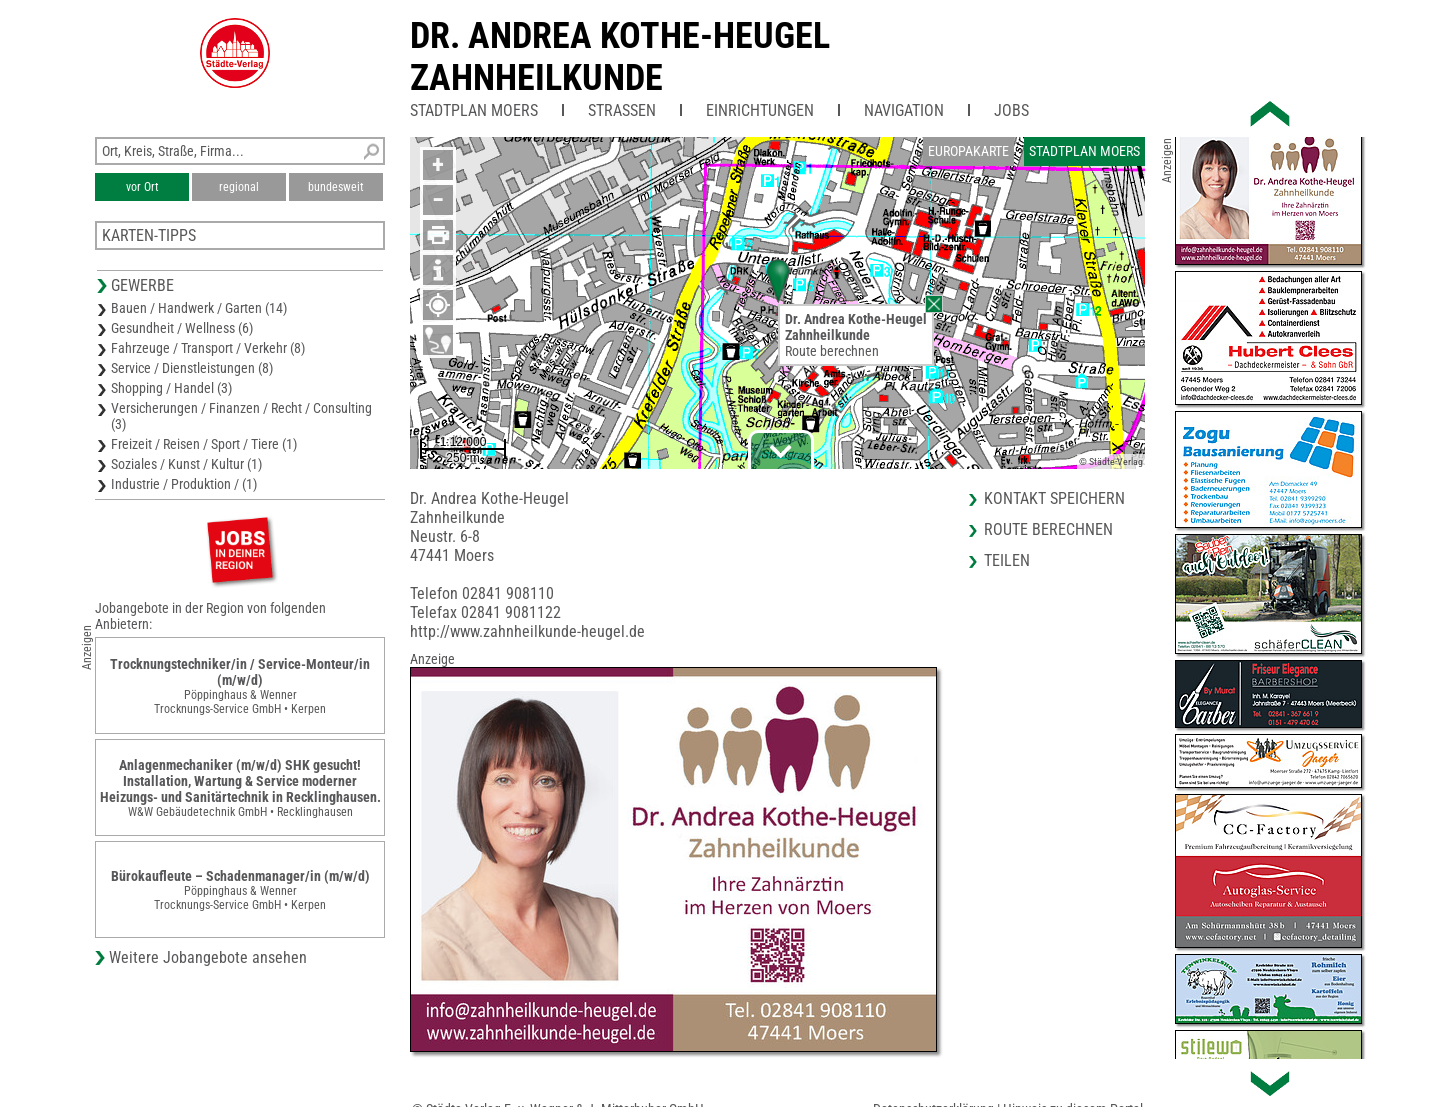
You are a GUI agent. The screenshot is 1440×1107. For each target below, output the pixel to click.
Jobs (1011, 110)
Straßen (622, 110)
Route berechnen (832, 351)
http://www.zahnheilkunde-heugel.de (527, 631)
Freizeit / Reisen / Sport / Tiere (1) (204, 444)
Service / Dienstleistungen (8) (192, 368)
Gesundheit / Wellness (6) (182, 328)
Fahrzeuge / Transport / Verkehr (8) (208, 348)
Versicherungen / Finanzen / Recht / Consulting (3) (241, 416)
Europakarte (968, 151)
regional (239, 187)
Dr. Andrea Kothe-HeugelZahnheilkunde (620, 57)
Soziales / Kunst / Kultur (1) (186, 464)
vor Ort (142, 187)
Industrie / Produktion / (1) (184, 484)
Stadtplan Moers (474, 110)
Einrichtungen (760, 110)
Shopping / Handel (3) (171, 388)
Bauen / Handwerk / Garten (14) (199, 308)
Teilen (1007, 560)
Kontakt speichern (1054, 498)
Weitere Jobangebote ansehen (208, 957)
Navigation (904, 110)
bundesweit (336, 187)
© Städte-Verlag (1111, 461)
